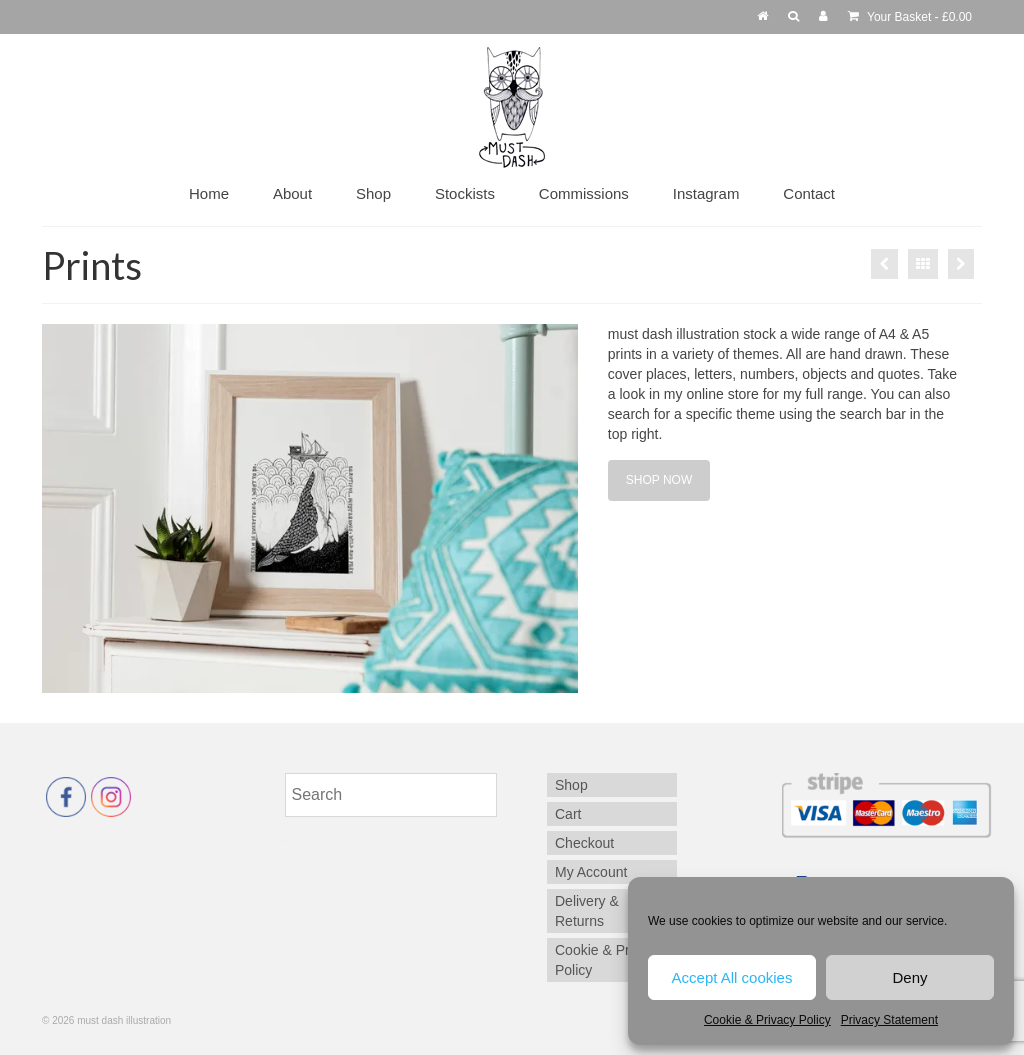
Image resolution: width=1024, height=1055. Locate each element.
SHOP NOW (659, 480)
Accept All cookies (732, 977)
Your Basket (910, 17)
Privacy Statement (889, 1020)
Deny (909, 977)
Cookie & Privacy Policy (767, 1020)
